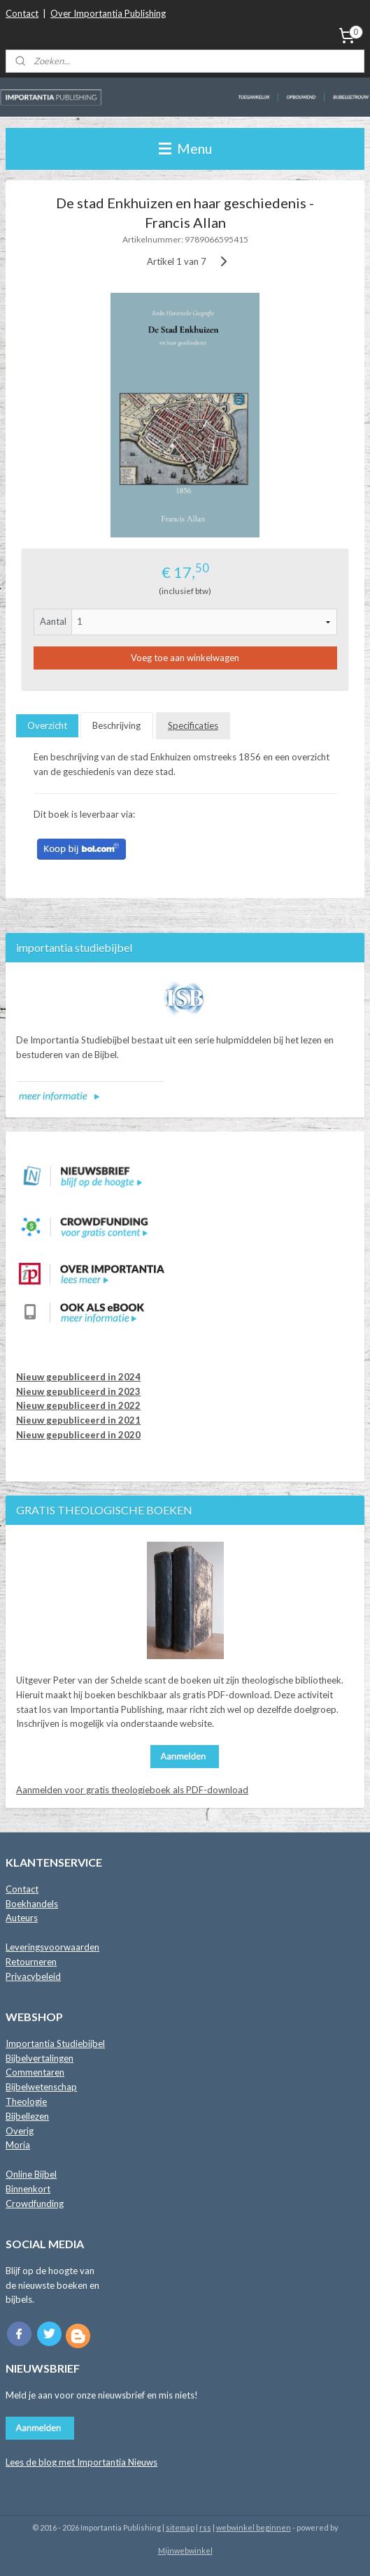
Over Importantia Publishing (108, 13)
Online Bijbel (31, 2174)
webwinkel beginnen (253, 2527)
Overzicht (47, 725)
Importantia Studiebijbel (55, 2043)
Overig (20, 2130)
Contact (22, 13)
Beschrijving (116, 725)
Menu (185, 148)
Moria (18, 2144)
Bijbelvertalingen (39, 2058)
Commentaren (35, 2072)
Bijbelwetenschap (41, 2086)
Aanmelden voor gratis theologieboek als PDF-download (132, 1789)
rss (205, 2527)
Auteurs (22, 1917)
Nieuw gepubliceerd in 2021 (78, 1420)
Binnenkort (28, 2188)
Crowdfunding (35, 2203)
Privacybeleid (33, 1976)
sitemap (180, 2527)
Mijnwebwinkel (185, 2550)
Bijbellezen (27, 2116)
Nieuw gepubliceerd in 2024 (78, 1376)
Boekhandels (32, 1903)
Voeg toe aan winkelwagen (185, 657)
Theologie (26, 2101)
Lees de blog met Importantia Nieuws (81, 2462)
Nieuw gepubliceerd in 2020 (78, 1434)
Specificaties (193, 725)
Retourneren (31, 1961)
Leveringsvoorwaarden (52, 1947)
